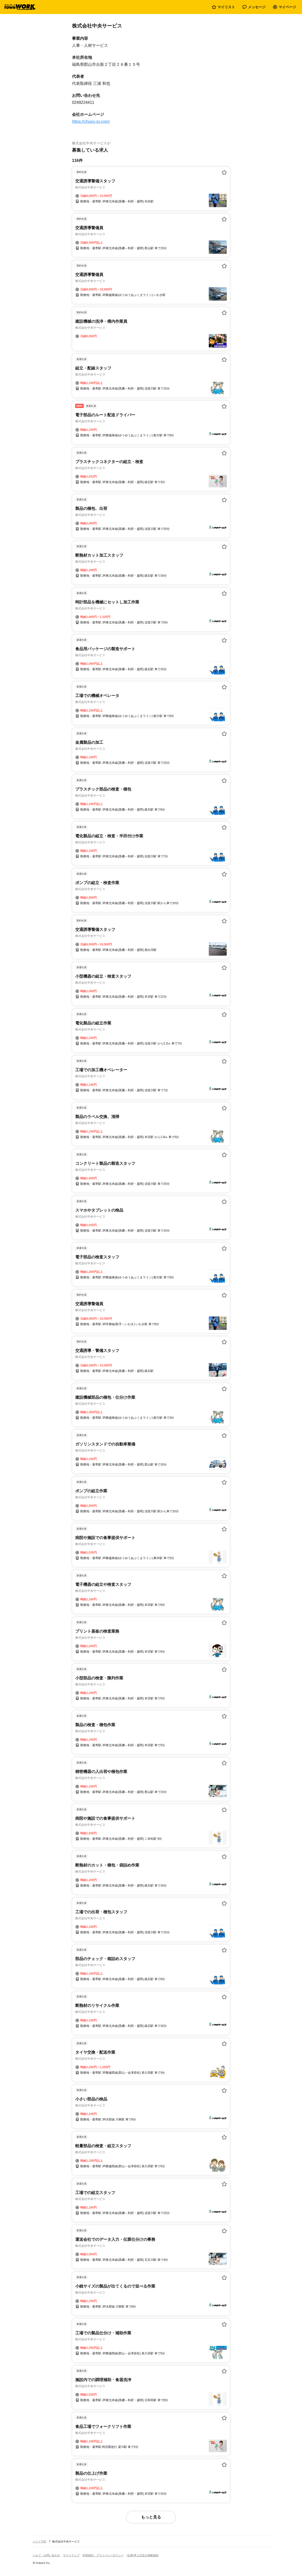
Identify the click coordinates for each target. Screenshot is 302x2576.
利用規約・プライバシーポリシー (103, 2555)
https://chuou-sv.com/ (91, 121)
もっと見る (151, 2517)
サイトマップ (71, 2555)
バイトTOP (39, 2541)
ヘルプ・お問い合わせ (46, 2555)
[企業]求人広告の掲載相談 (142, 2555)
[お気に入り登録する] (224, 172)
